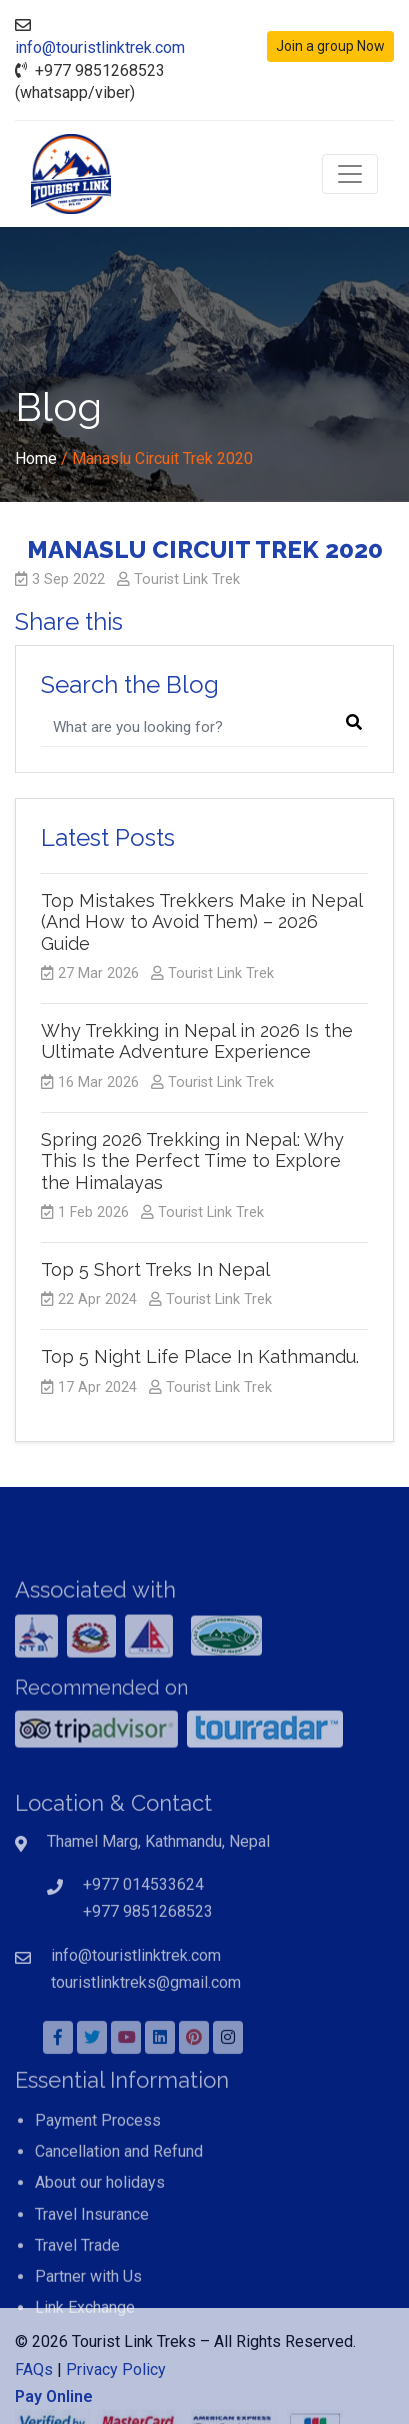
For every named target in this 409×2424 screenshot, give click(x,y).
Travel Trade (77, 2304)
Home (36, 458)
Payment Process (98, 2179)
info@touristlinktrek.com (100, 47)
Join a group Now (330, 46)
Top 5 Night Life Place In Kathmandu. (200, 1356)
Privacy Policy (116, 2402)
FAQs (34, 2402)
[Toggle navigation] (350, 174)
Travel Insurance (92, 2273)
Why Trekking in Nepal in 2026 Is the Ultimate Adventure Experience (197, 1041)
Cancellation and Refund (119, 2210)
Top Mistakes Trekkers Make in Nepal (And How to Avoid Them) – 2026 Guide (201, 922)
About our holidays (100, 2242)
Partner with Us (88, 2335)
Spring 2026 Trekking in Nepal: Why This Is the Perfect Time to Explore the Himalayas (192, 1161)
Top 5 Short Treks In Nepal (155, 1269)
